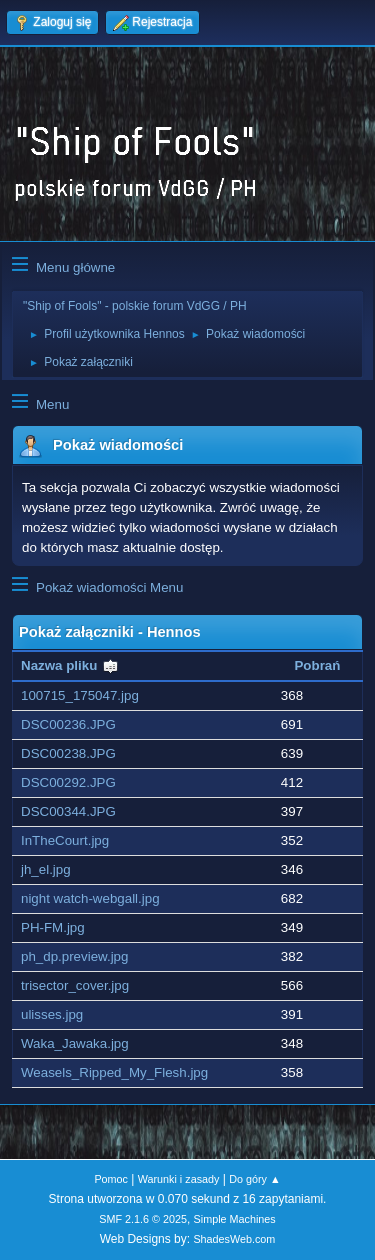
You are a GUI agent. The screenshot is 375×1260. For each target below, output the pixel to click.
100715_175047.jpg (80, 695)
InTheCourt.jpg (65, 840)
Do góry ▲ (254, 1179)
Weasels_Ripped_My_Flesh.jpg (114, 1072)
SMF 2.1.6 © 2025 (143, 1219)
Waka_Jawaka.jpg (75, 1043)
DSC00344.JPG (68, 811)
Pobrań (317, 665)
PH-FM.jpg (53, 927)
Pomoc (111, 1179)
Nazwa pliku (70, 665)
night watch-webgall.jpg (90, 898)
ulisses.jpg (52, 1014)
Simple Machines (235, 1219)
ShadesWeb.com (234, 1239)
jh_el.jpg (46, 869)
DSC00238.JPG (68, 753)
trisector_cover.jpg (75, 985)
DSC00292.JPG (68, 782)
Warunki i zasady (179, 1179)
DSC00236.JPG (68, 724)
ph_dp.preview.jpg (74, 956)
